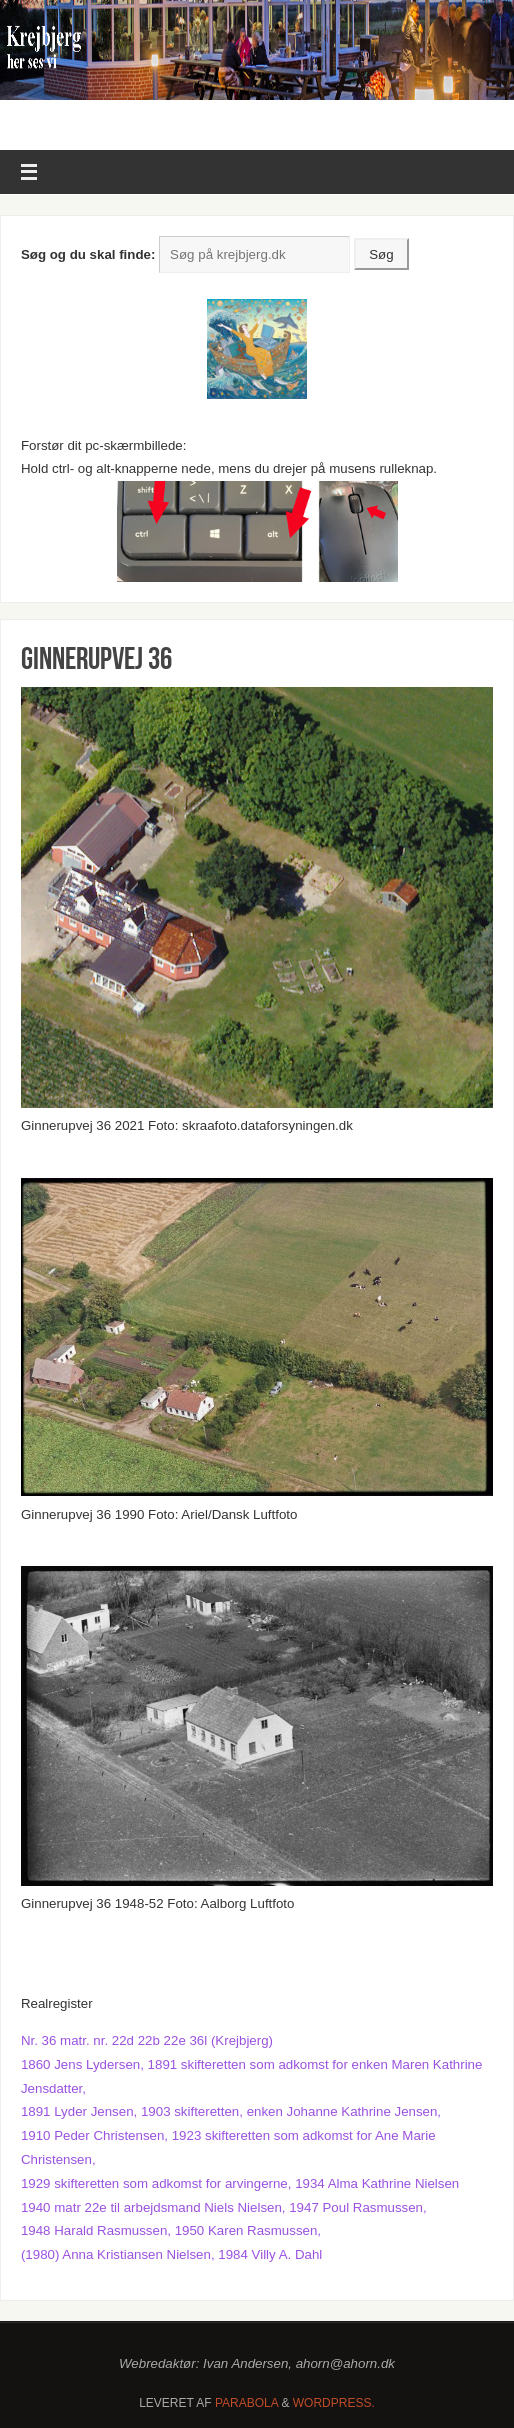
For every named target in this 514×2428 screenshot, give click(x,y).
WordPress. (334, 2403)
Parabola (246, 2403)
